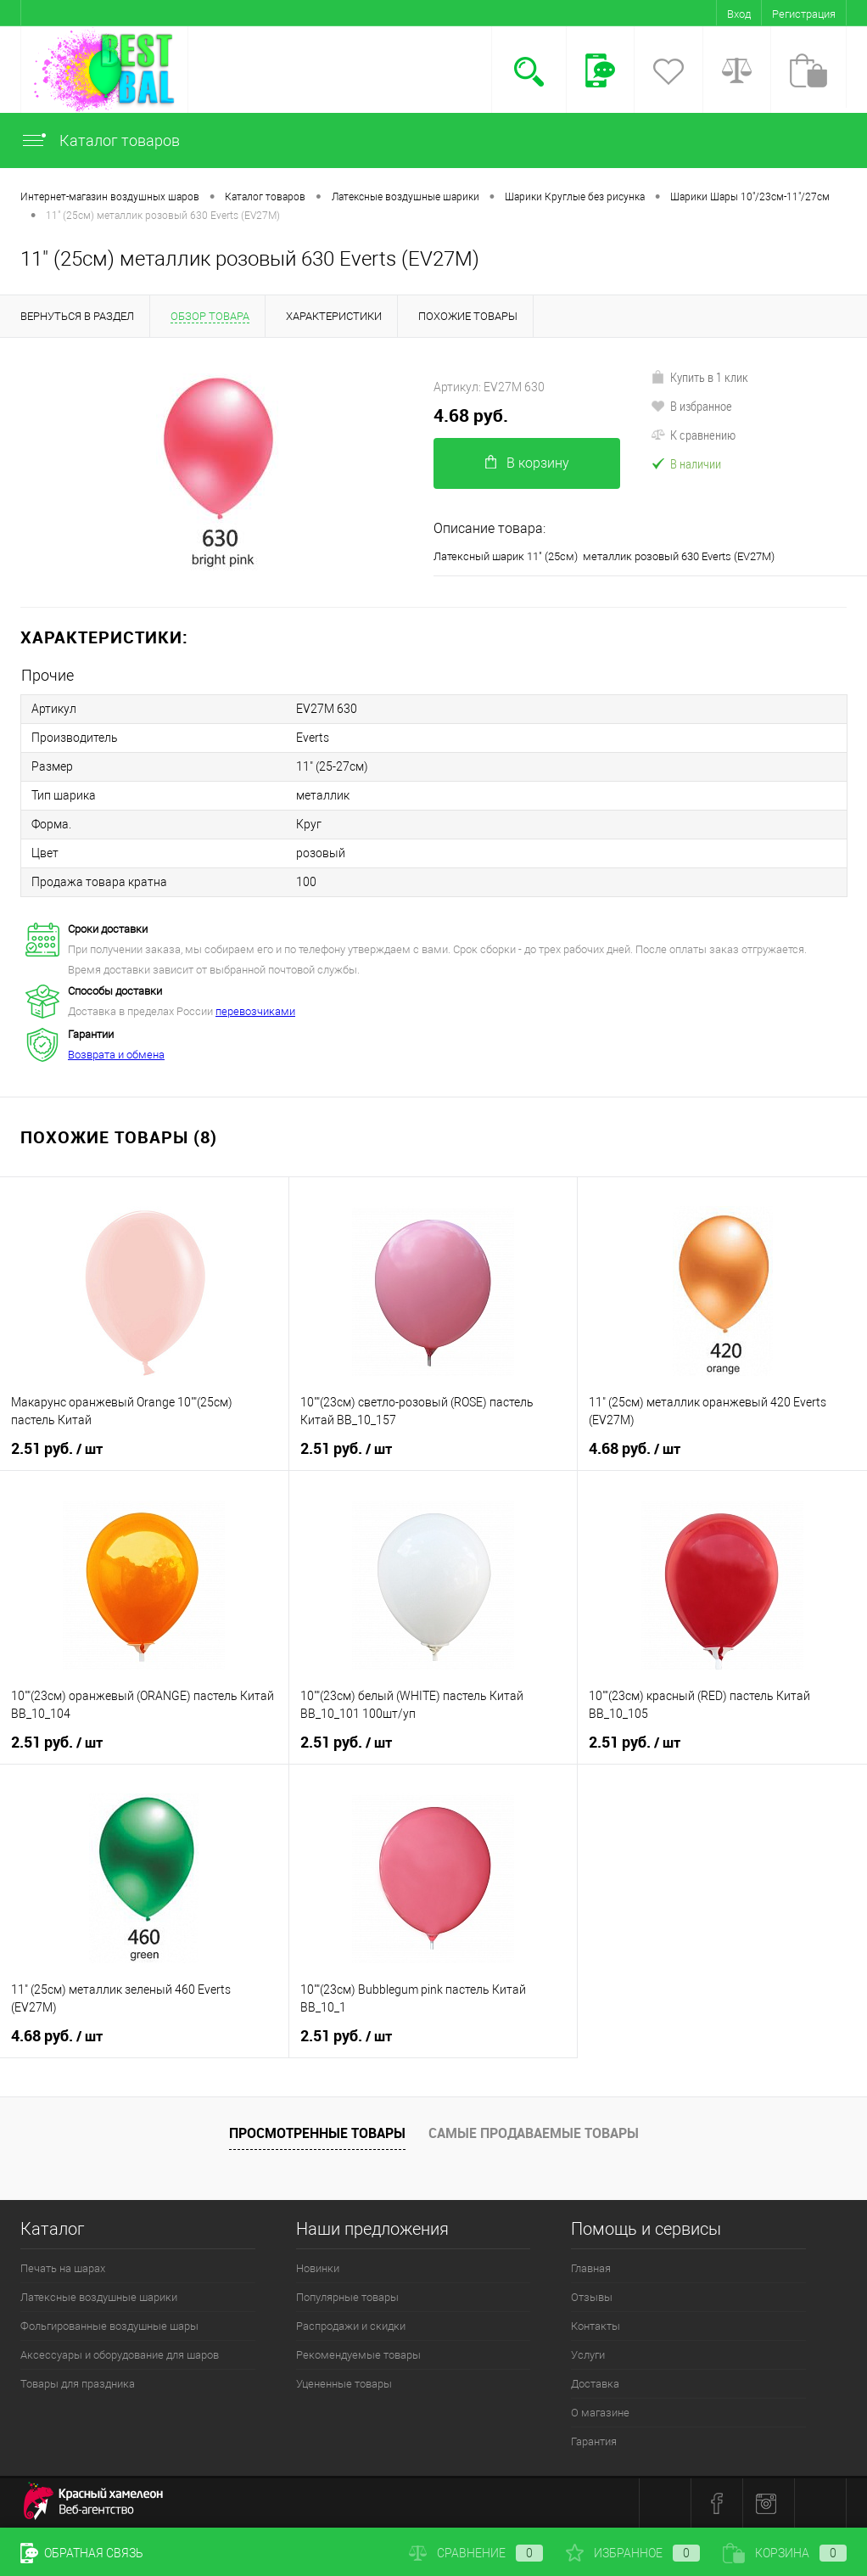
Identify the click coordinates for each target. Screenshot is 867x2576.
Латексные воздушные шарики (98, 2297)
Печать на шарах (62, 2268)
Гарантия (594, 2441)
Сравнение (476, 2553)
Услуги (588, 2355)
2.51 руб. (57, 1449)
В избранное (691, 405)
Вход (739, 14)
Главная (591, 2268)
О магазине (600, 2412)
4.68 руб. (471, 415)
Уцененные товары (344, 2383)
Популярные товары (347, 2297)
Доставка (595, 2383)
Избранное (633, 2553)
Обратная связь (81, 2553)
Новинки (317, 2268)
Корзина (785, 2553)
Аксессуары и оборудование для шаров (119, 2355)
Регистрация (804, 14)
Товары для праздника (77, 2383)
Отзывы (591, 2297)
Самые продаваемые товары (533, 2133)
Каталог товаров (100, 140)
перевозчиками (255, 1011)
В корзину (527, 463)
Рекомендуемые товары (358, 2355)
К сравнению (693, 434)
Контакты (595, 2326)
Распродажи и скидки (351, 2326)
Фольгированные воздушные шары (109, 2326)
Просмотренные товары (317, 2133)
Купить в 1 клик (699, 376)
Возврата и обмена (116, 1054)
